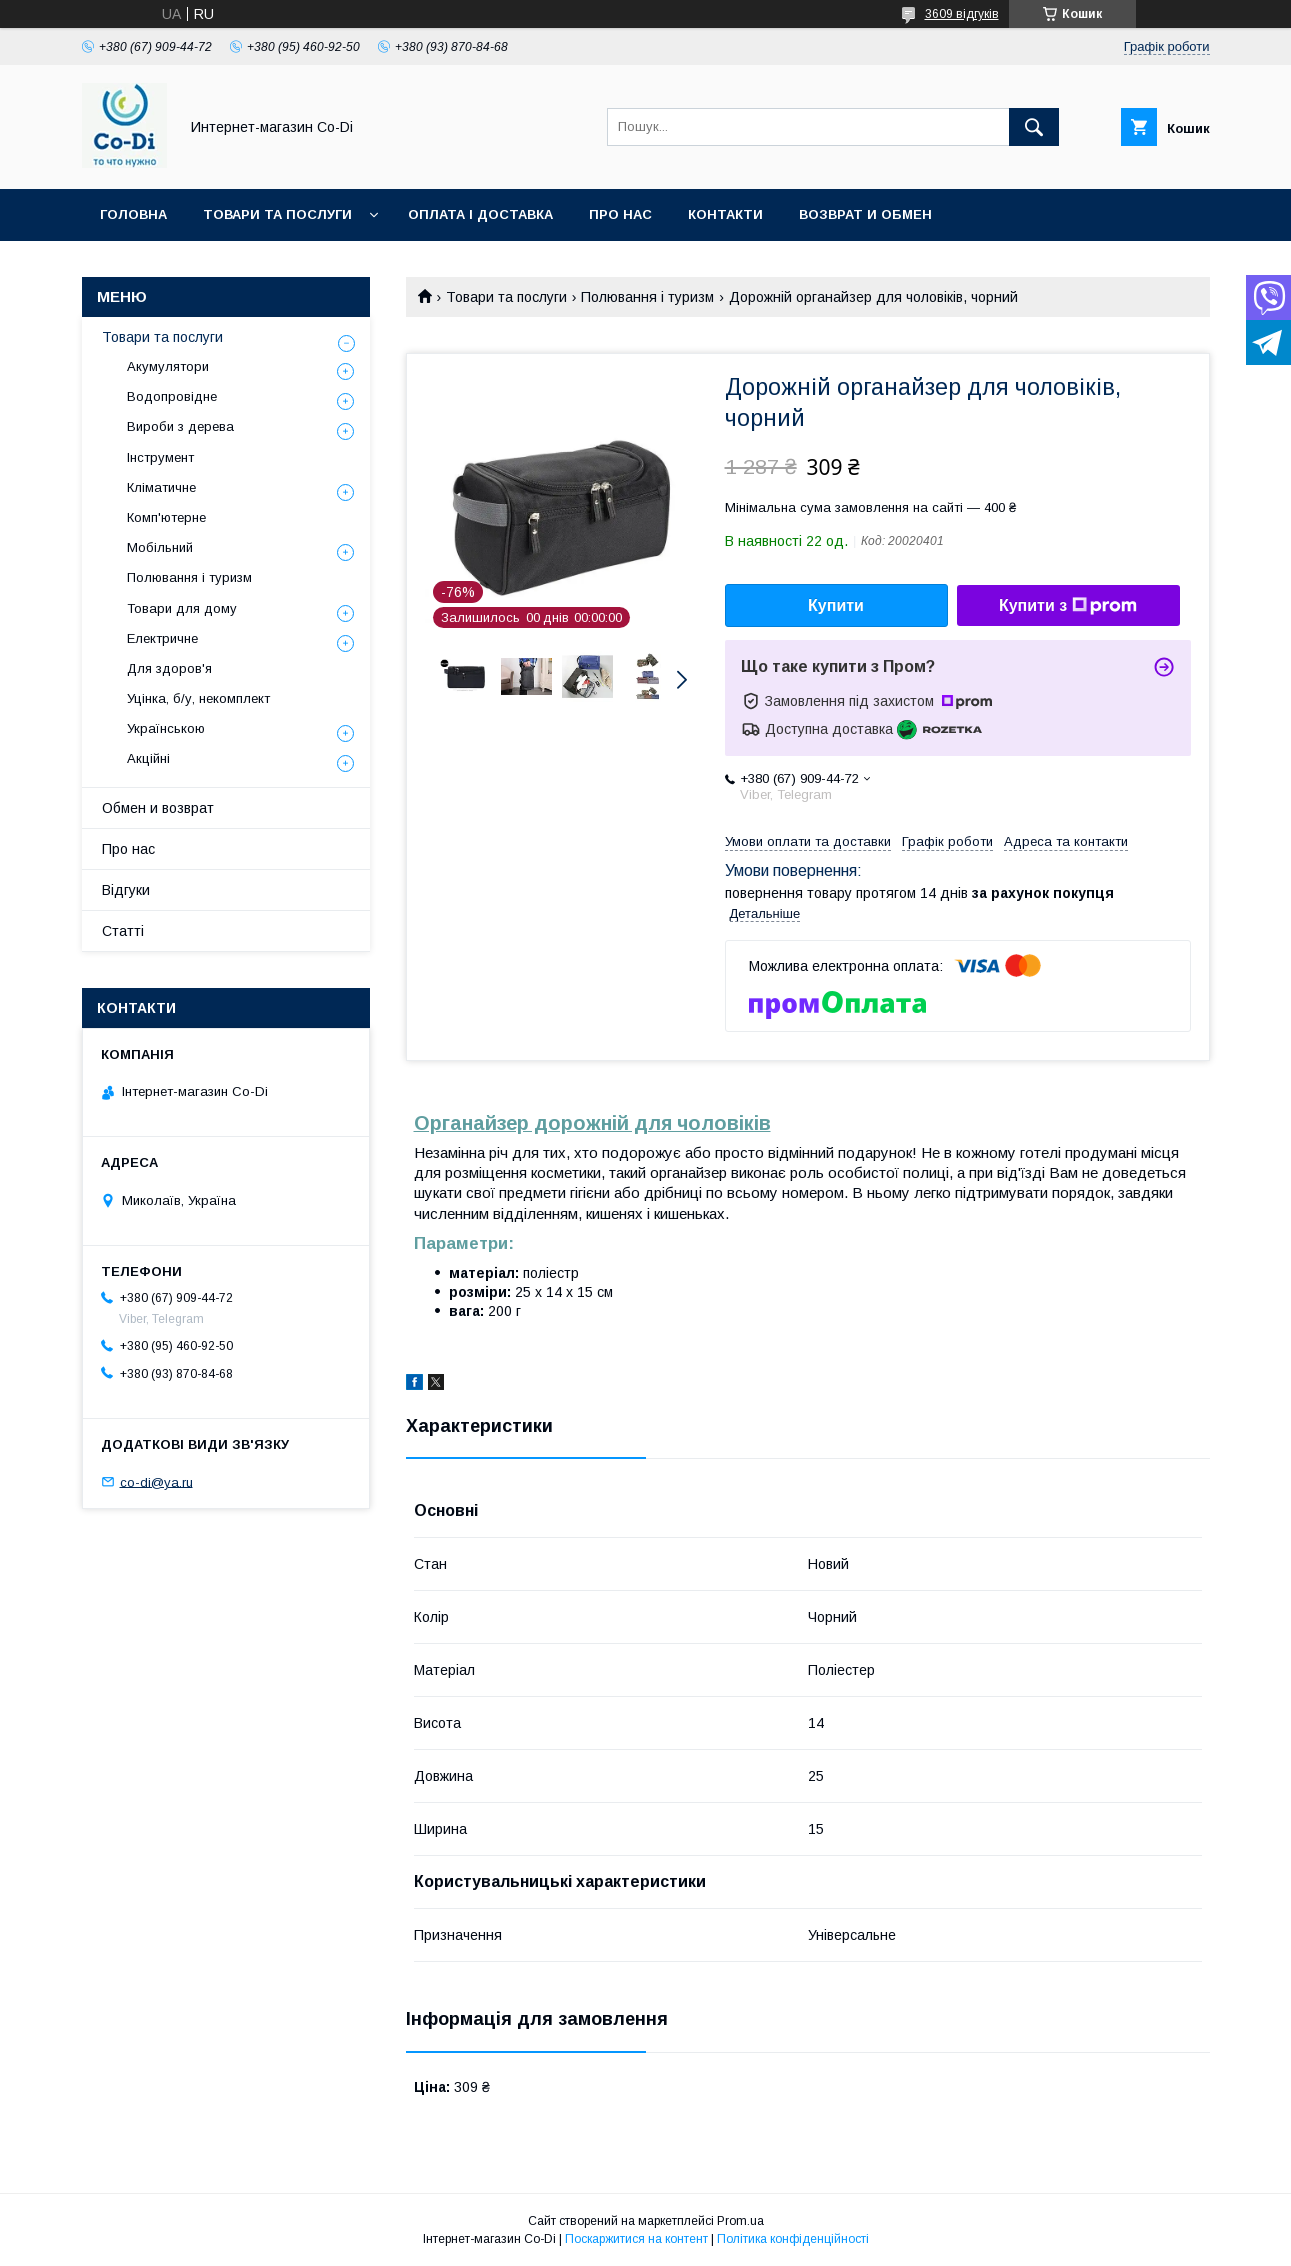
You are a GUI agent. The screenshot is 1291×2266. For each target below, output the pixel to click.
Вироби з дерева (180, 426)
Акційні (148, 758)
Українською (166, 728)
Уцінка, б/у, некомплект (198, 698)
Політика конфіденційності (793, 2239)
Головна (133, 214)
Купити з (1068, 606)
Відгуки (126, 890)
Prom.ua (740, 2221)
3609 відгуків (962, 14)
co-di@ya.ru (156, 1481)
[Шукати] (1034, 127)
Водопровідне (172, 396)
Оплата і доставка (480, 214)
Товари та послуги (277, 214)
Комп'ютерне (166, 517)
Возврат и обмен (865, 214)
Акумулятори (168, 366)
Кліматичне (161, 487)
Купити (836, 605)
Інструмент (160, 457)
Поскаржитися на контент (636, 2239)
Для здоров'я (169, 668)
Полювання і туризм (647, 297)
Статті (123, 931)
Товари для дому (182, 608)
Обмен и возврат (158, 808)
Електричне (162, 638)
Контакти (725, 214)
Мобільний (160, 547)
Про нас (620, 214)
